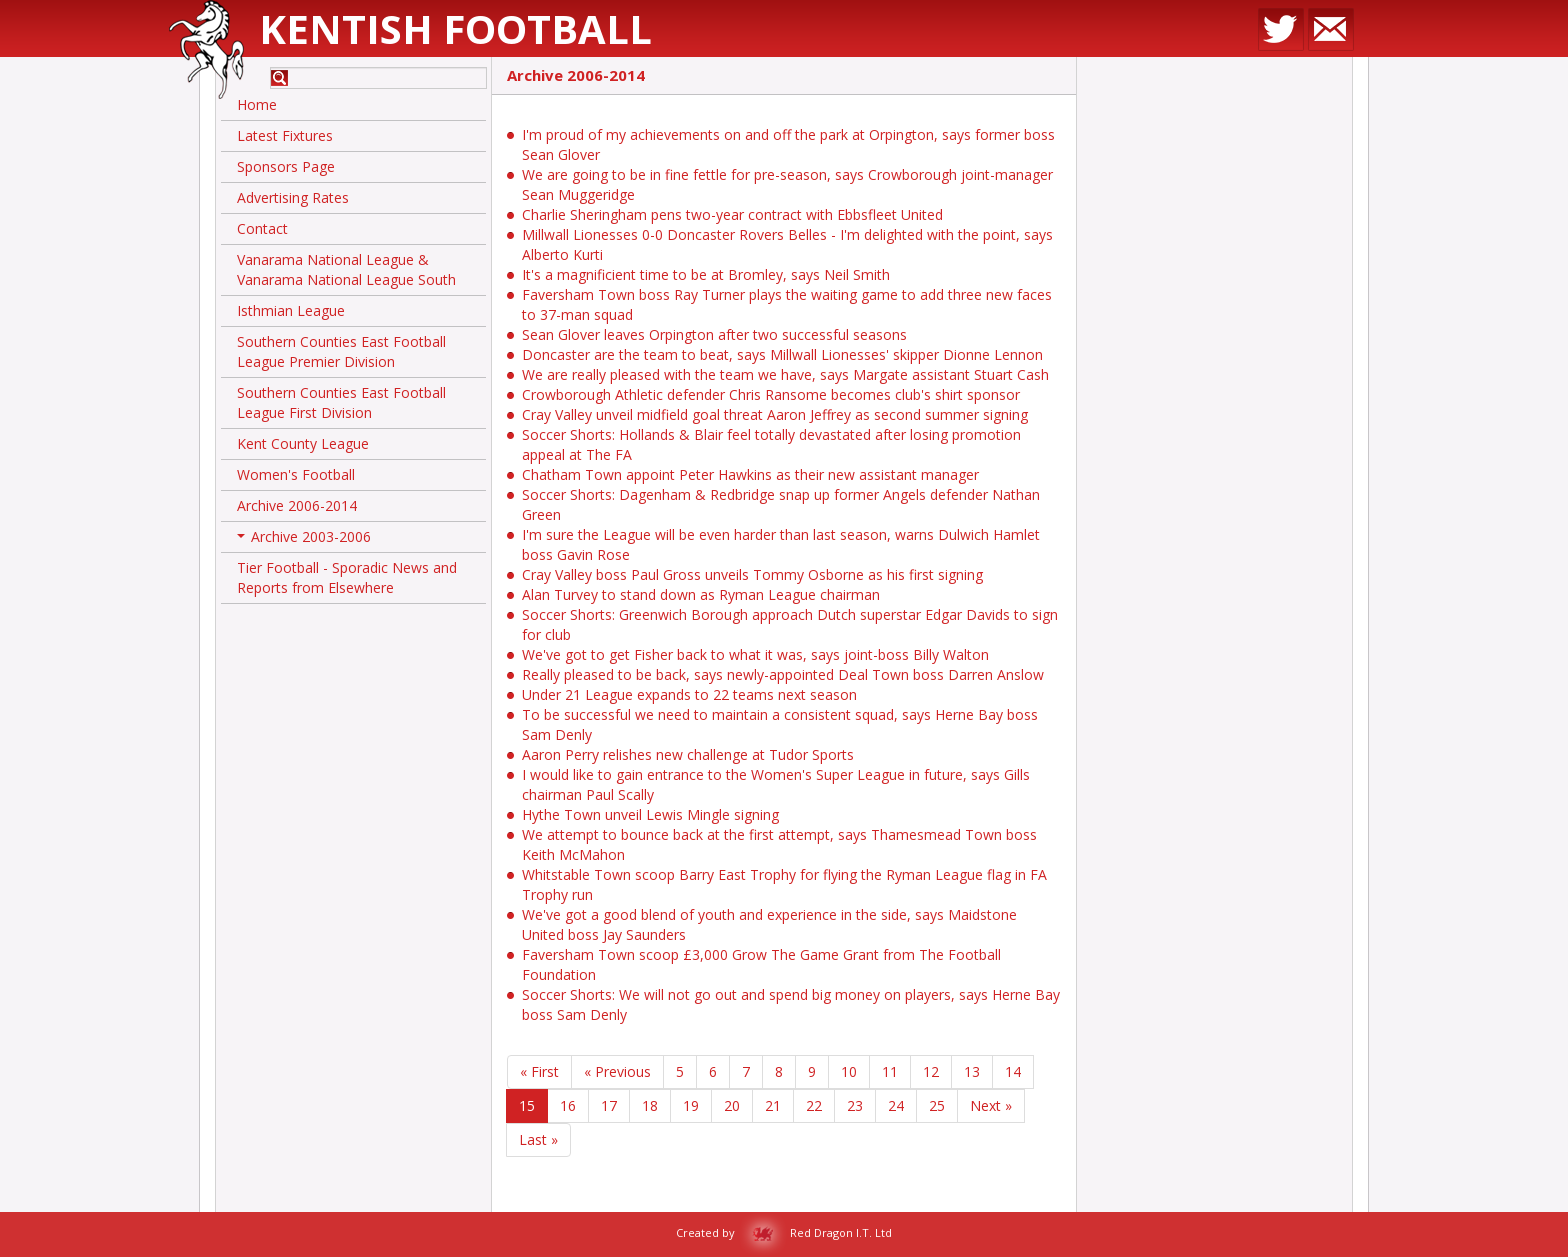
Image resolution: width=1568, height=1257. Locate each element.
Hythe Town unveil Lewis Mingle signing (650, 814)
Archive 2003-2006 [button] (304, 540)
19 (691, 1105)
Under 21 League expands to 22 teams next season (689, 694)
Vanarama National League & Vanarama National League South (346, 269)
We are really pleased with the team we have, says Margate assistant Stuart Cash (785, 374)
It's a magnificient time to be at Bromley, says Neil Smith (706, 274)
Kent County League (303, 443)
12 (931, 1071)
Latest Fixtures (285, 135)
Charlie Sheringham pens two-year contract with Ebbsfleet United (732, 214)
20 (732, 1105)
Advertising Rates (293, 197)
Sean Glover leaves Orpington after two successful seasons (714, 334)
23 (855, 1105)
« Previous (617, 1071)
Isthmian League (291, 310)
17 (609, 1105)
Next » (991, 1105)
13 (972, 1071)
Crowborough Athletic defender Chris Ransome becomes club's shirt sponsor (771, 394)
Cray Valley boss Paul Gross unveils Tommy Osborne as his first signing (752, 574)
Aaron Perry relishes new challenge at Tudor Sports (688, 754)
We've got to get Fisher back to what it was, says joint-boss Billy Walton (755, 654)
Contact (262, 228)
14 (1013, 1071)
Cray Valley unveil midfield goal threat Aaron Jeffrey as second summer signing (775, 414)
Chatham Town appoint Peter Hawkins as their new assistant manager (750, 474)
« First (539, 1071)
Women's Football (296, 474)
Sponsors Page (286, 166)
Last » (538, 1139)
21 (773, 1105)
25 (937, 1105)
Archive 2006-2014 (297, 505)
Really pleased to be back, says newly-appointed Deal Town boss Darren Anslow (783, 674)
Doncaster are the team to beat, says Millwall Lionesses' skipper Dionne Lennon (782, 354)
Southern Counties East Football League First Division (341, 402)
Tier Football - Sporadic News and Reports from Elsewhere (347, 577)
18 (650, 1105)
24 (896, 1105)
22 (814, 1105)
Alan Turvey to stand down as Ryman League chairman (701, 594)
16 (568, 1105)
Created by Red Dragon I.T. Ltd (784, 1232)
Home (257, 104)
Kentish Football (455, 28)
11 (890, 1071)
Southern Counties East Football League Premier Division (341, 351)
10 (849, 1071)
